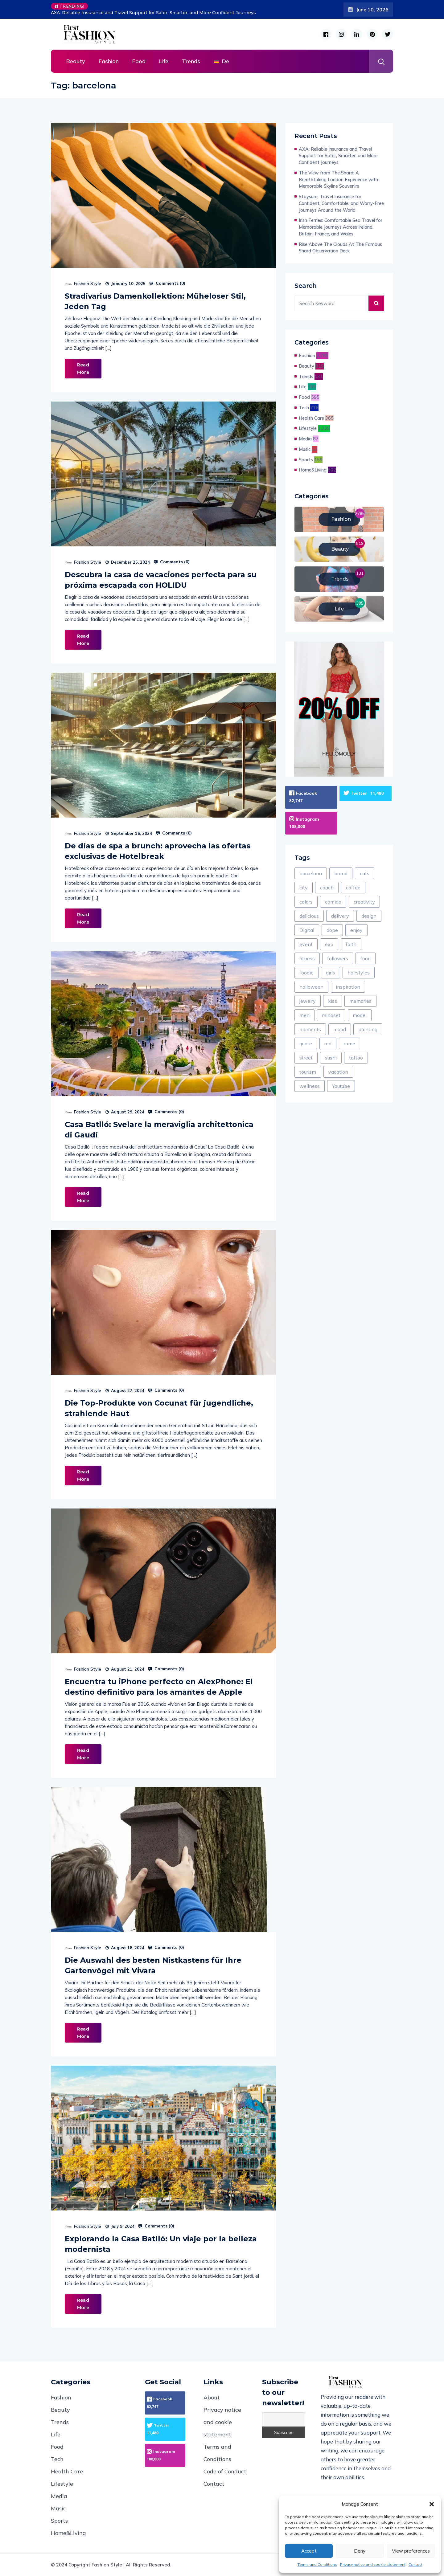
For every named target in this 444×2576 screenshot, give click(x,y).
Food (139, 61)
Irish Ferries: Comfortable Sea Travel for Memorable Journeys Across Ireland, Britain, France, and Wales (340, 227)
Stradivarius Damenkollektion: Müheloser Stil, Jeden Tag (155, 301)
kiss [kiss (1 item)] (332, 1000)
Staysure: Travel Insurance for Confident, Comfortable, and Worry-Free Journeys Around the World (341, 203)
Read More (83, 368)
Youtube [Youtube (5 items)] (341, 1085)
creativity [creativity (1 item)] (364, 901)
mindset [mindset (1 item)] (331, 1014)
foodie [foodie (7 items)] (306, 972)
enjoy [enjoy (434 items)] (356, 929)
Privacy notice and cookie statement (372, 2564)
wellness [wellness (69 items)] (309, 1085)
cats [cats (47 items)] (364, 872)
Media (305, 439)
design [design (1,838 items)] (368, 915)
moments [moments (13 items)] (310, 1028)
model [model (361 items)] (360, 1014)
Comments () (167, 283)
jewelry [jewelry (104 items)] (307, 1000)
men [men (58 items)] (304, 1014)
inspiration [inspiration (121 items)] (348, 986)
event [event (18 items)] (306, 943)
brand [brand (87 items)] (340, 872)
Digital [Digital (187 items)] (306, 929)
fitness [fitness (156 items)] (307, 957)
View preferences (411, 2551)
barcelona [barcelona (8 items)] (310, 872)
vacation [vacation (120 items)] (338, 1071)
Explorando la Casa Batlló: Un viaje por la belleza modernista (161, 2244)
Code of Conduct (225, 2471)
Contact (415, 2564)
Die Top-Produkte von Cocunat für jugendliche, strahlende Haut (159, 1408)
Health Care (311, 418)
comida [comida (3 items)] (333, 901)
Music (304, 449)
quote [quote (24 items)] (305, 1042)
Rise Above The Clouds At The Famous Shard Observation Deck (340, 247)
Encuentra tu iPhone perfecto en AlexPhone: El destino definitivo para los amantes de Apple (159, 1686)
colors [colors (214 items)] (306, 901)
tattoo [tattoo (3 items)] (356, 1057)
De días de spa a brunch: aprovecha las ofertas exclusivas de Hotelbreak (157, 851)
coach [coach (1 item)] (327, 887)
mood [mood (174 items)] (339, 1028)
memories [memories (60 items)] (360, 1000)
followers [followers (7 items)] (337, 957)
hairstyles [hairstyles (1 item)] (358, 972)
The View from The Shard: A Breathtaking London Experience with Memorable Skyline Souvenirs (338, 179)
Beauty (75, 61)
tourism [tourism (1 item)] (307, 1071)
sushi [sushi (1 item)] (331, 1057)
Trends (191, 61)
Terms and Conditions (317, 2564)
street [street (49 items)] (306, 1057)
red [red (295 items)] (327, 1042)
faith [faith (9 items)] (351, 943)
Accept (309, 2551)
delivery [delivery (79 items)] (340, 915)
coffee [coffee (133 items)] (353, 887)
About (212, 2397)
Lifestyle (308, 428)
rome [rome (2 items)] (349, 1042)
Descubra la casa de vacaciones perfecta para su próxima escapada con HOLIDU (161, 580)
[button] (432, 2504)
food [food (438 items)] (365, 957)
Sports (306, 460)
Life (163, 61)
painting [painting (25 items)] (367, 1028)
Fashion (109, 61)
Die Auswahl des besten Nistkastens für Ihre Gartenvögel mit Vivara (153, 1965)
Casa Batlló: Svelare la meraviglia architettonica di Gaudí (159, 1129)
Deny (359, 2551)
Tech (304, 407)
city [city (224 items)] (303, 887)
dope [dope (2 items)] (332, 929)
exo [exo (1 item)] (329, 943)
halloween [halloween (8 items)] (311, 986)
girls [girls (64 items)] (330, 972)
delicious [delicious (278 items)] (309, 915)
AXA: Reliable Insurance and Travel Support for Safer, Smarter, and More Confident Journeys (153, 12)
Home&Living (313, 470)
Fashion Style (87, 283)
